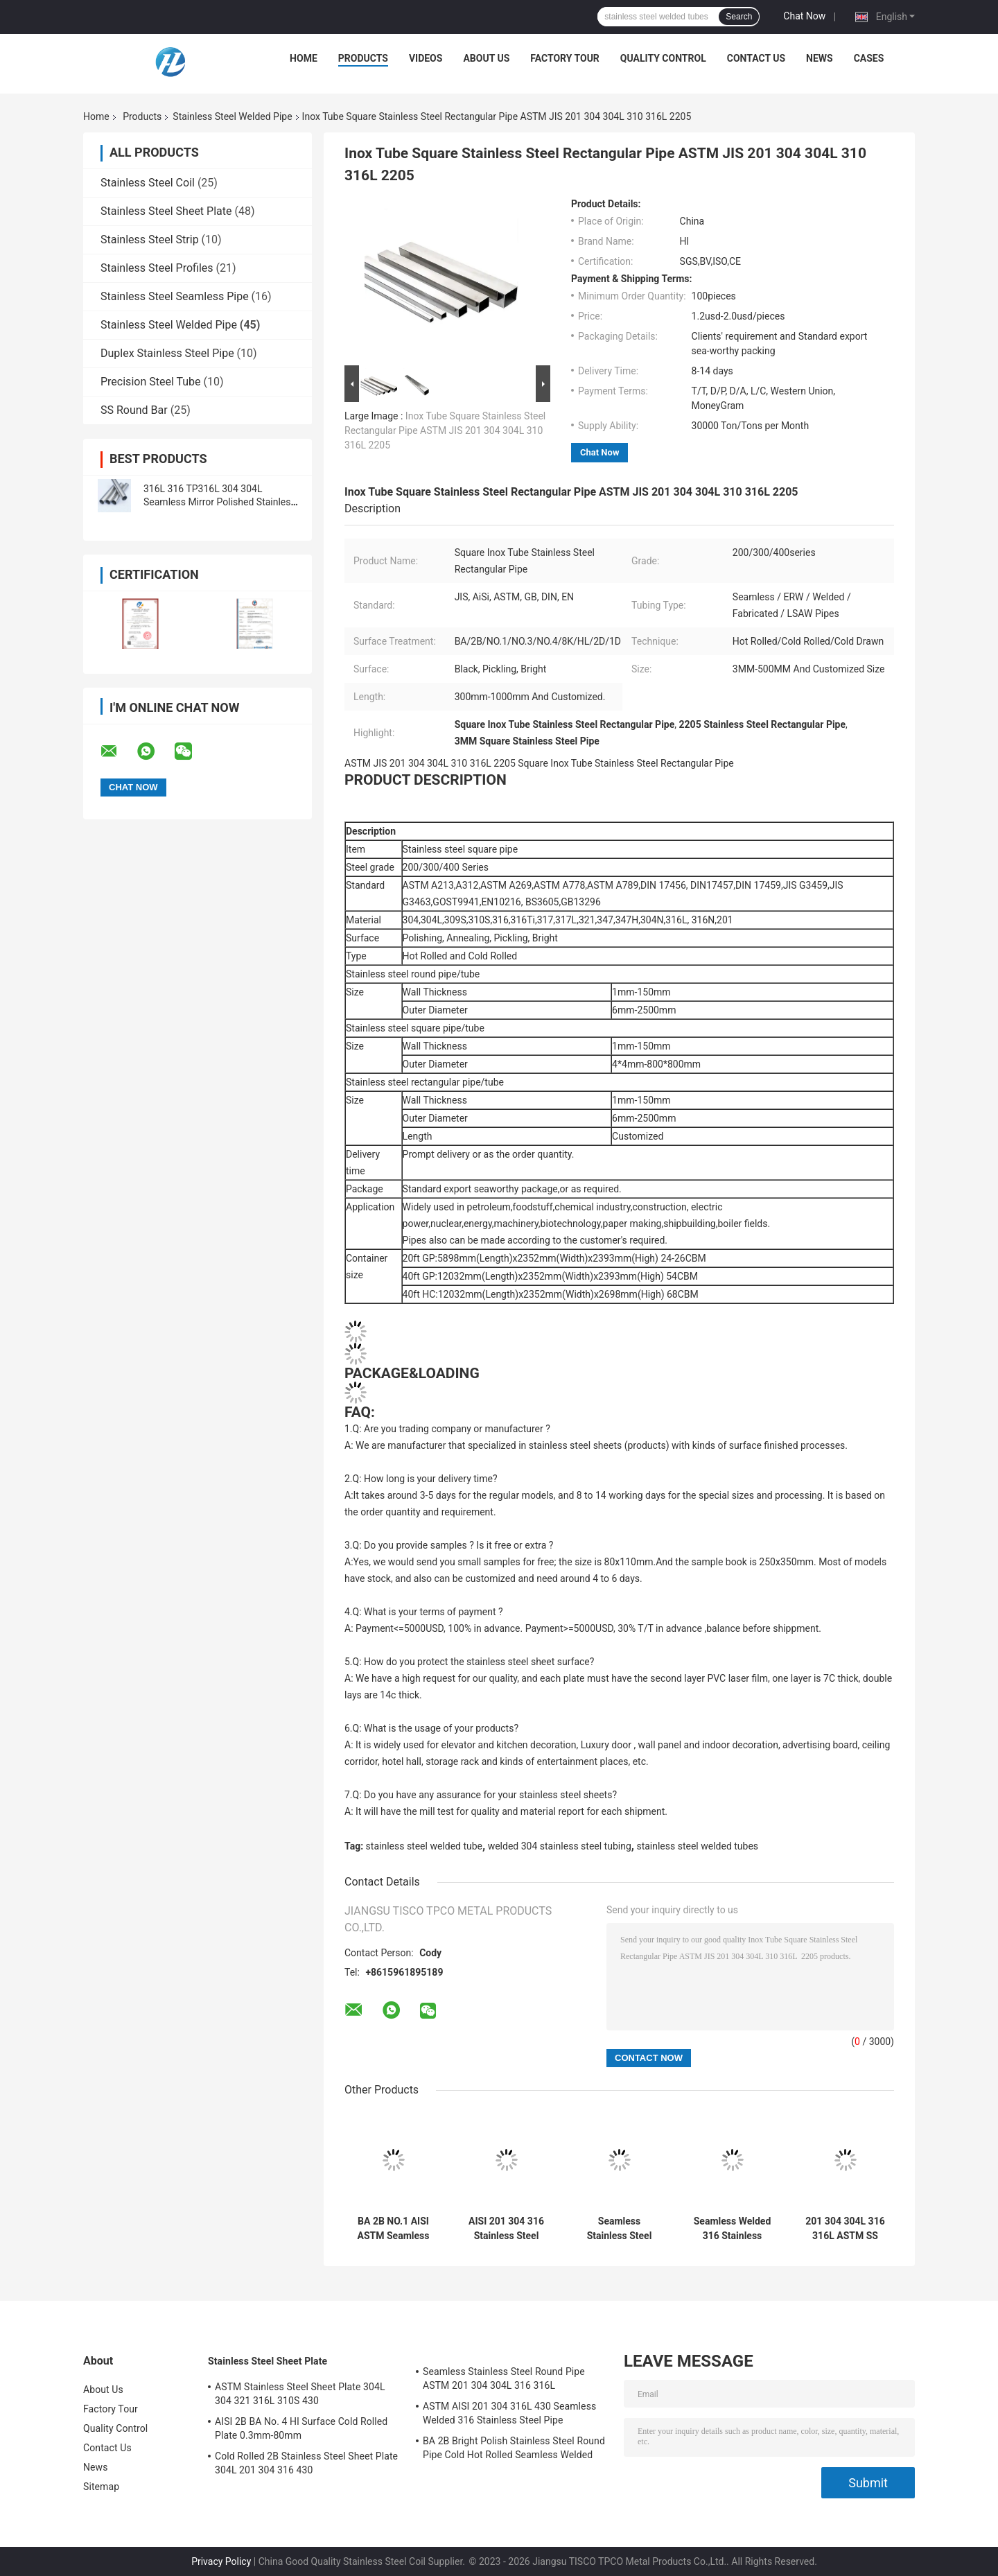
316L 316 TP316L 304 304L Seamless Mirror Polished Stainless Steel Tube (219, 502)
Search (739, 16)
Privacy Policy (221, 2561)
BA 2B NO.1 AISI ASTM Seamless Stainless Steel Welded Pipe (394, 2229)
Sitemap (101, 2486)
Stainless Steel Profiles (156, 268)
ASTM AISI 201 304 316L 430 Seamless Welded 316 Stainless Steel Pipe (509, 2413)
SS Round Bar (134, 410)
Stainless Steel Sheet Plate (165, 211)
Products (363, 58)
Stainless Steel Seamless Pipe (174, 296)
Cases (869, 58)
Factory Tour (564, 58)
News (819, 58)
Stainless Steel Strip (149, 239)
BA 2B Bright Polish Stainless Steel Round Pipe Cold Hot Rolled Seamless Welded (514, 2447)
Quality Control (663, 58)
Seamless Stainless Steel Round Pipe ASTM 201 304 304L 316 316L (619, 2229)
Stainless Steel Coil (147, 182)
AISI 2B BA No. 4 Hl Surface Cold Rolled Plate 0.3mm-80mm (301, 2428)
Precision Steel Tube (150, 381)
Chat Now (804, 15)
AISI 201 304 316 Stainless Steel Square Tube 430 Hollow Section (506, 2229)
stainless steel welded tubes (697, 1846)
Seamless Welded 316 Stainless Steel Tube (732, 2229)
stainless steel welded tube (424, 1846)
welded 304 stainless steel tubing (559, 1846)
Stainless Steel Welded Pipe (232, 116)
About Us (486, 58)
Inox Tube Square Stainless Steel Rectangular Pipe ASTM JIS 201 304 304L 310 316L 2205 (444, 430)
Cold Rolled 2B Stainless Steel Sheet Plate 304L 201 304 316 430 (306, 2463)
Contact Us (756, 58)
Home (303, 58)
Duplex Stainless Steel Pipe (167, 353)
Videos (426, 58)
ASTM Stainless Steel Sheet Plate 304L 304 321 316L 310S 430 (300, 2393)
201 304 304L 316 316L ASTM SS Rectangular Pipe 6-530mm (844, 2229)
